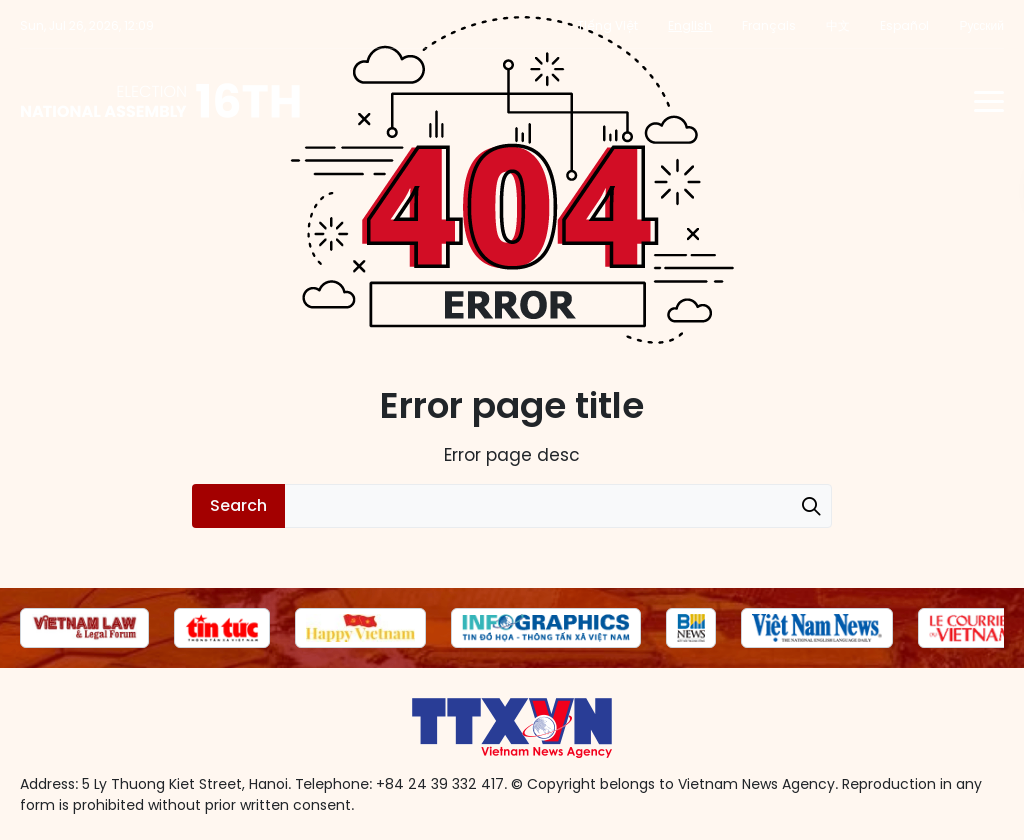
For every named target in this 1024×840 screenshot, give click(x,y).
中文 (838, 25)
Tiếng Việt (607, 25)
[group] (84, 628)
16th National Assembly (161, 101)
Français (769, 25)
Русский (981, 25)
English (690, 25)
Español (904, 25)
